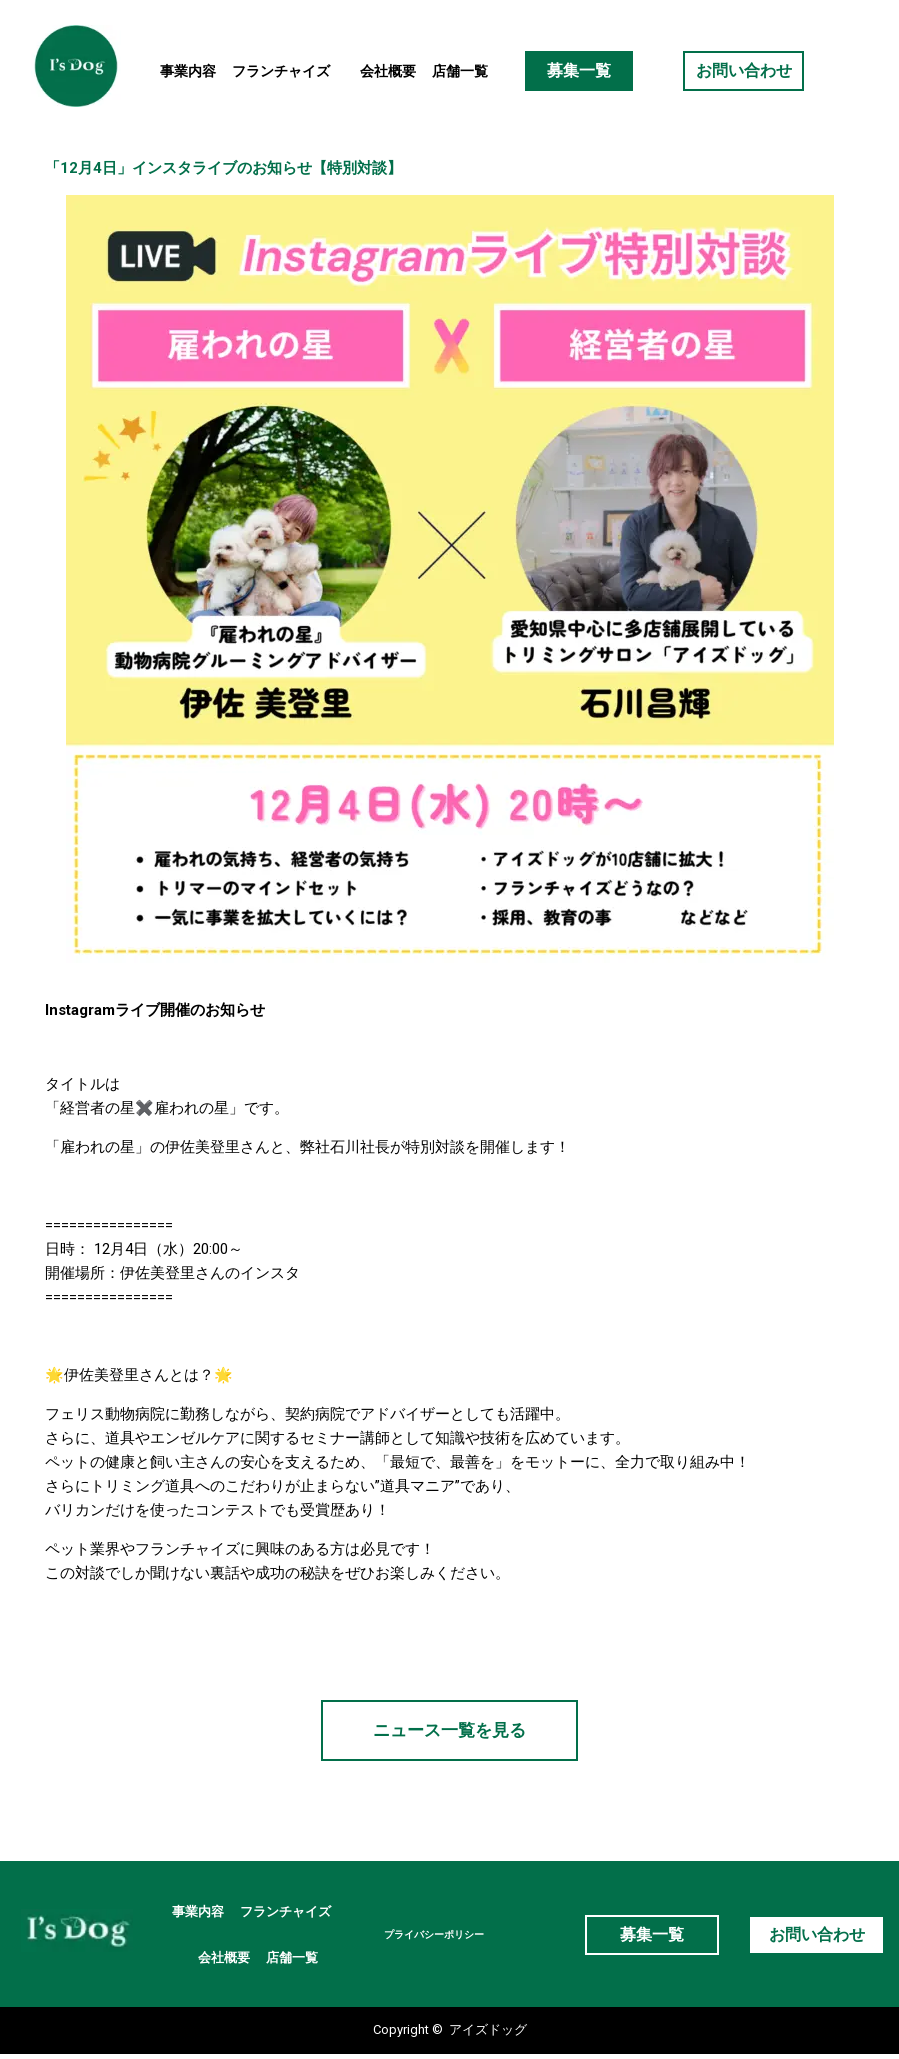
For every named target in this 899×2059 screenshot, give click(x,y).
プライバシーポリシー (436, 1937)
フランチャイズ (288, 71)
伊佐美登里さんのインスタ (210, 1273)
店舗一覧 (460, 71)
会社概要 (388, 71)
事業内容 (188, 71)
